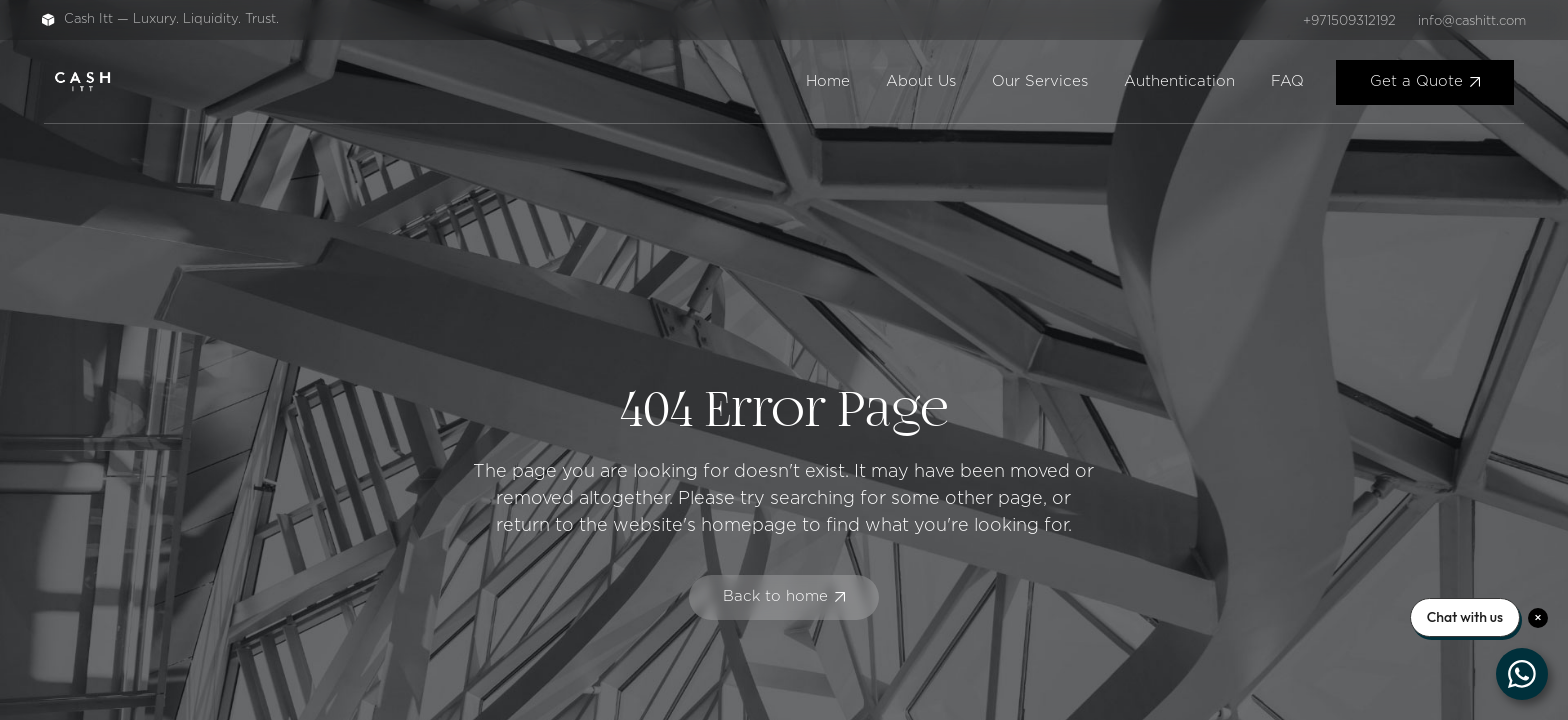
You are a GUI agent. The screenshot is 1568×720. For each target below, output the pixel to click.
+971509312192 (1349, 21)
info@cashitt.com (1472, 21)
